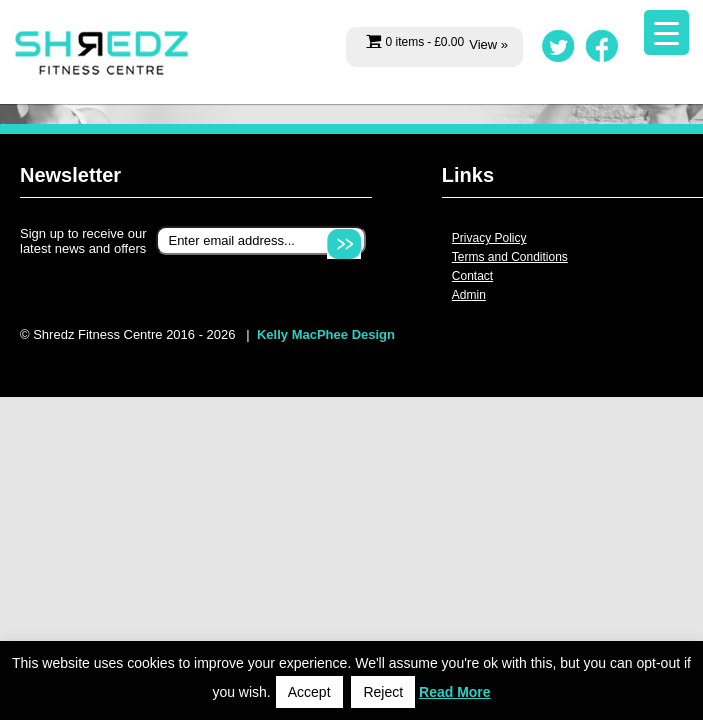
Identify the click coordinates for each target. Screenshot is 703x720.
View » (488, 44)
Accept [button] (309, 692)
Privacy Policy (489, 238)
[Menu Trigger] (666, 32)
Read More (455, 692)
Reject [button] (383, 692)
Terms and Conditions (510, 257)
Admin (469, 295)
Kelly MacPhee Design (326, 334)
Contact (472, 276)
